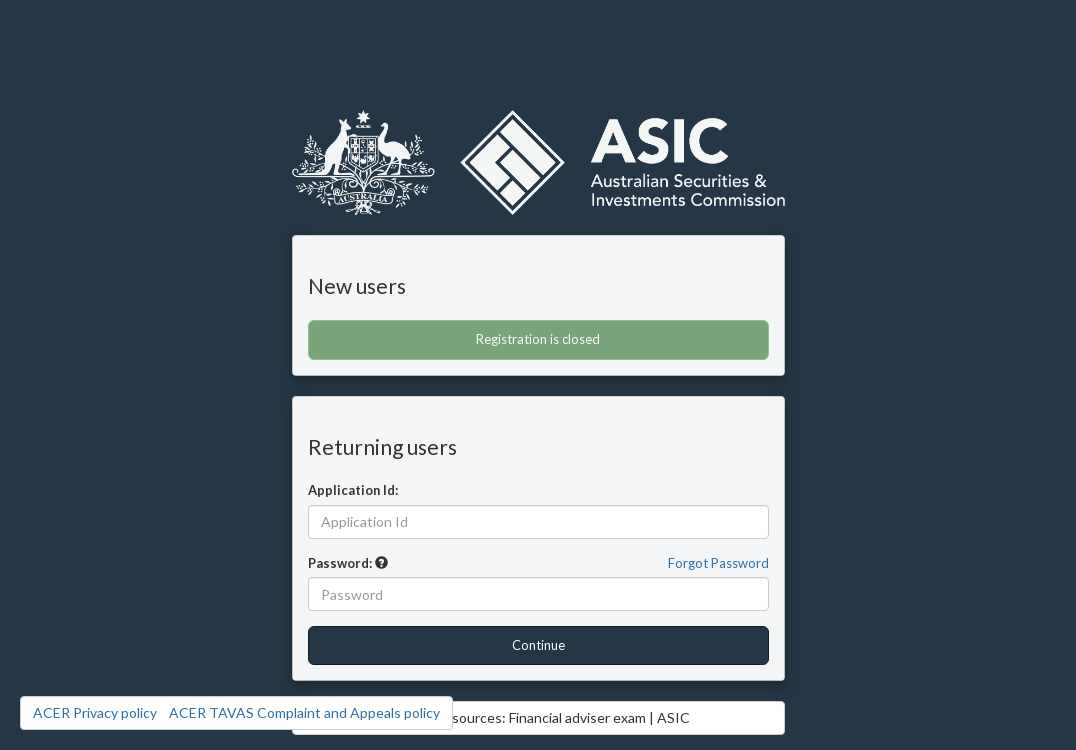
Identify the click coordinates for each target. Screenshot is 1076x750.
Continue (538, 645)
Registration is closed (538, 339)
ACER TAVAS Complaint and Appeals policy (304, 712)
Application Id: (353, 490)
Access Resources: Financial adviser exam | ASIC (538, 717)
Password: (340, 563)
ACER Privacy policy (95, 712)
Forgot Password (718, 563)
